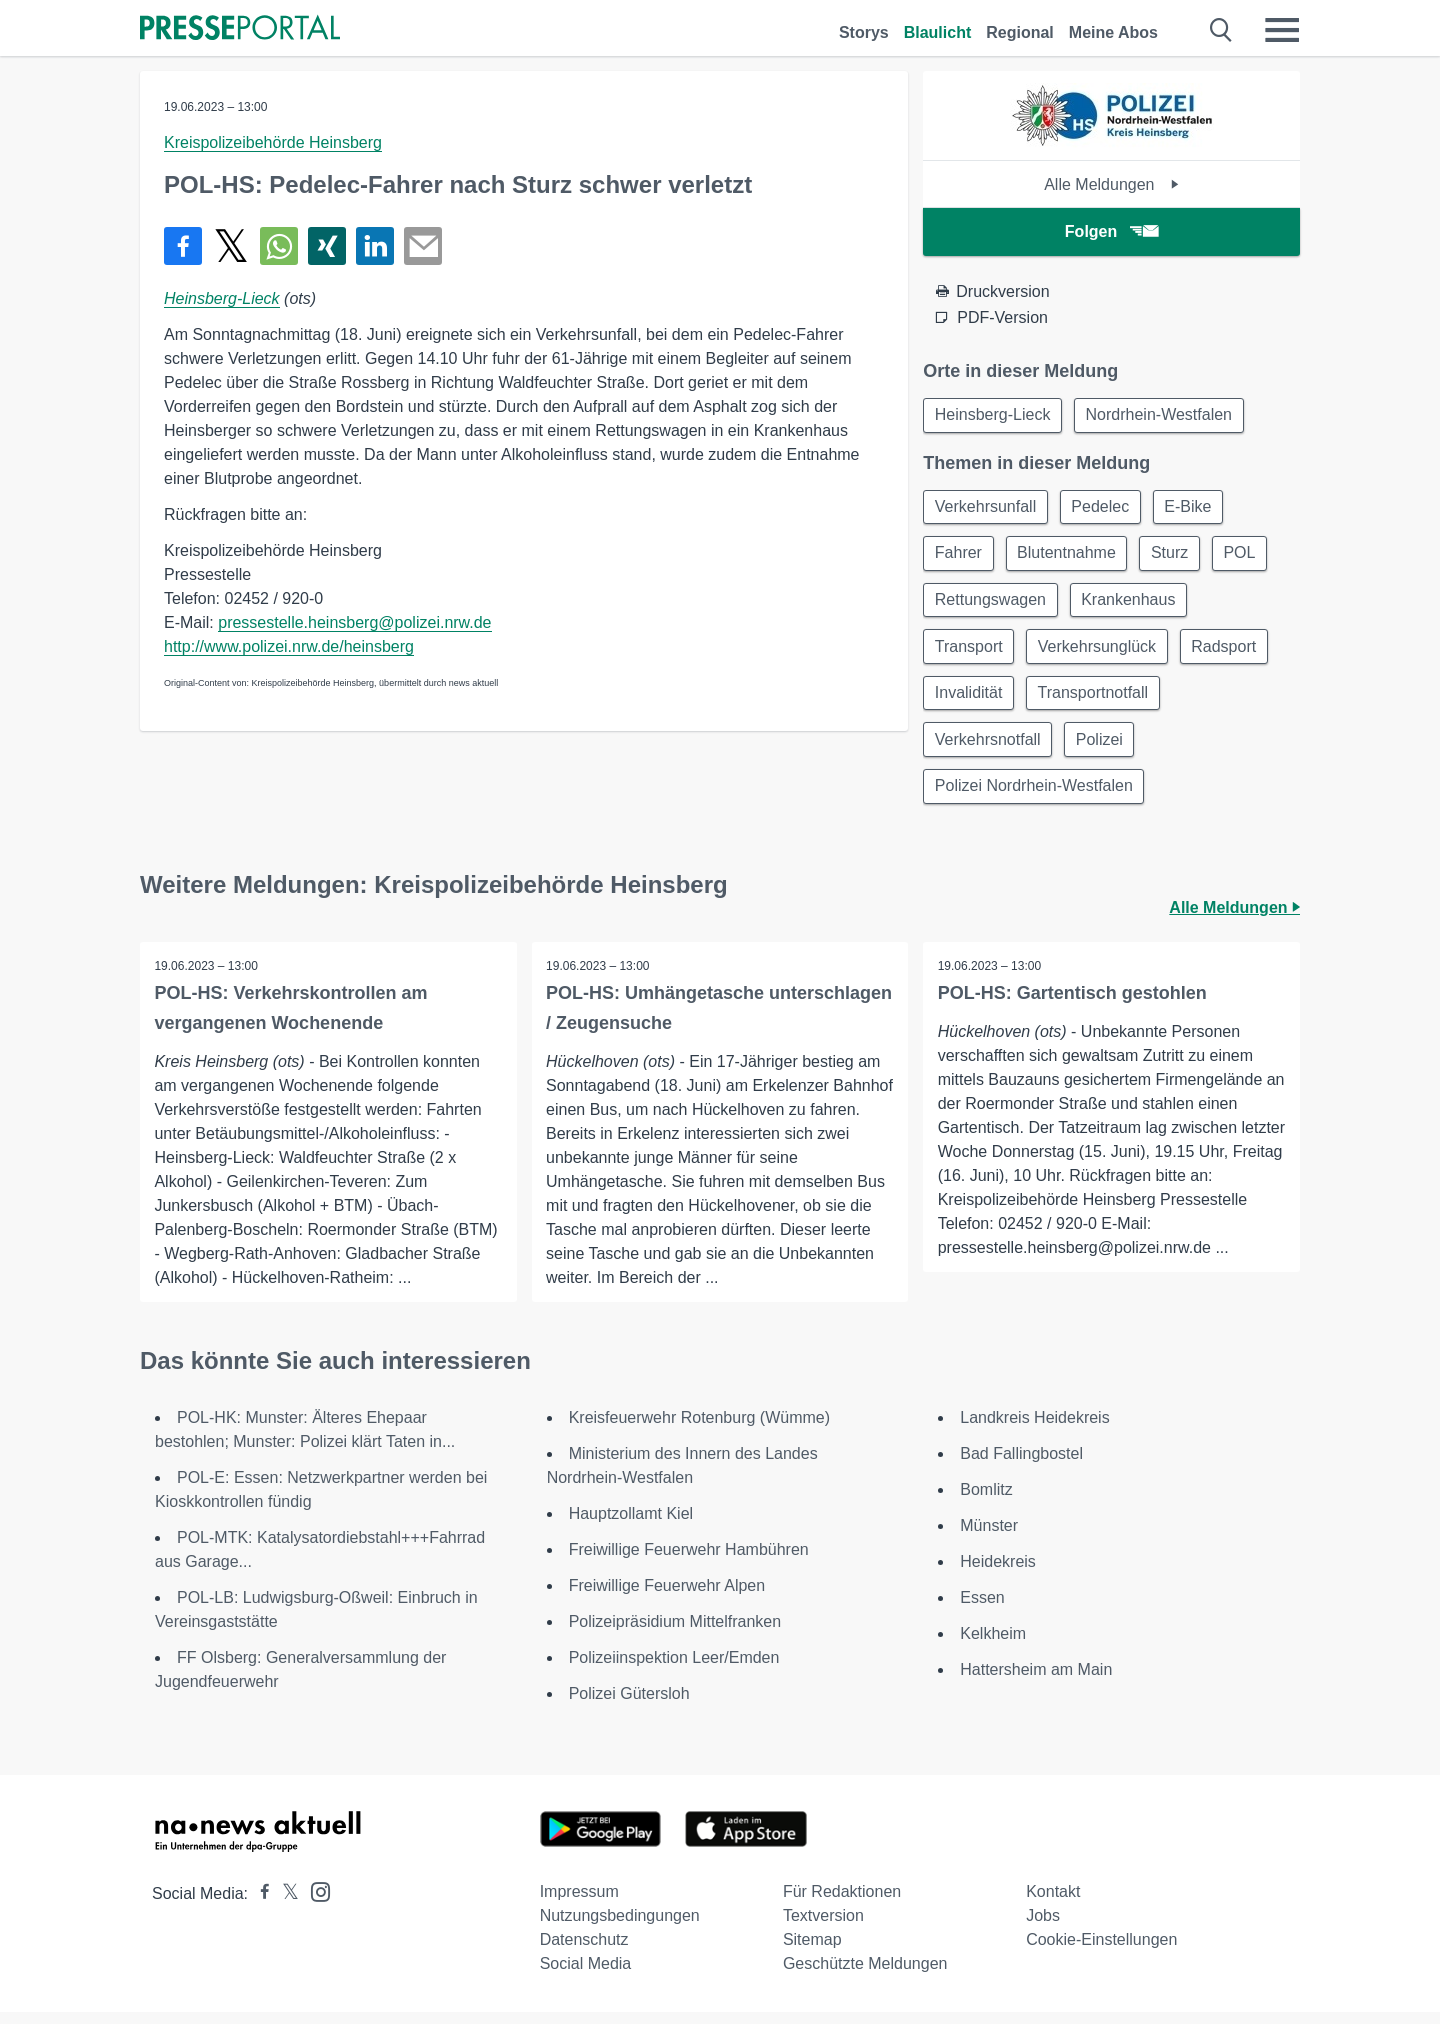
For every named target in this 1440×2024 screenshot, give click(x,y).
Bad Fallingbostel (1021, 1465)
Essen (982, 1609)
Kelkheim (993, 1645)
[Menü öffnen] (1282, 30)
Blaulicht (938, 32)
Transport (970, 652)
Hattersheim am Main (1036, 1681)
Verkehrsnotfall (989, 748)
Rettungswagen (991, 604)
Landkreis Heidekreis (1034, 1429)
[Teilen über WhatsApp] (279, 246)
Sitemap (812, 1951)
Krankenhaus (1132, 604)
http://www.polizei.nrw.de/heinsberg (289, 646)
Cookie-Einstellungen (1101, 1951)
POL (1249, 556)
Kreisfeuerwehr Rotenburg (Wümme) (699, 1429)
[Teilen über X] (231, 246)
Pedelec (1105, 508)
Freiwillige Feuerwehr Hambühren (689, 1561)
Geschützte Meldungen (865, 1975)
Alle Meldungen (1111, 184)
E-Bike (1194, 508)
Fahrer (959, 556)
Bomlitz (986, 1501)
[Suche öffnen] (1221, 30)
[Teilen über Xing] (327, 246)
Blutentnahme (1070, 556)
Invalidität (970, 700)
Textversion (823, 1927)
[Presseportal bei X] (284, 1905)
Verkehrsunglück (1101, 652)
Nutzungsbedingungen (620, 1927)
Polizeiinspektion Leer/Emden (674, 1669)
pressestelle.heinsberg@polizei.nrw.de (354, 622)
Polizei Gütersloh (629, 1705)
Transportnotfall (1097, 700)
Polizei (1103, 748)
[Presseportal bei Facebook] (259, 1905)
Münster (989, 1537)
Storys (864, 32)
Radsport (1230, 652)
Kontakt (1053, 1903)
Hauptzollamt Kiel (631, 1525)
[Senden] (423, 246)
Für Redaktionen (842, 1903)
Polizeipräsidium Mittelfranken (675, 1633)
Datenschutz (584, 1951)
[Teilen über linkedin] (375, 246)
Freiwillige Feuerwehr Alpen (667, 1597)
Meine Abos (1113, 32)
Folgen (1111, 231)
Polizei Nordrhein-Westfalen (1035, 796)
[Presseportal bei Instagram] (314, 1902)
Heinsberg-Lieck (222, 298)
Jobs (1043, 1927)
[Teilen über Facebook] (183, 246)
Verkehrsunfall (986, 508)
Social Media (586, 1975)
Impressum (579, 1903)
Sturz (1176, 556)
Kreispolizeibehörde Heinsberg (273, 142)
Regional (1020, 32)
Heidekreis (998, 1573)
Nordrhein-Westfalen (1163, 415)
